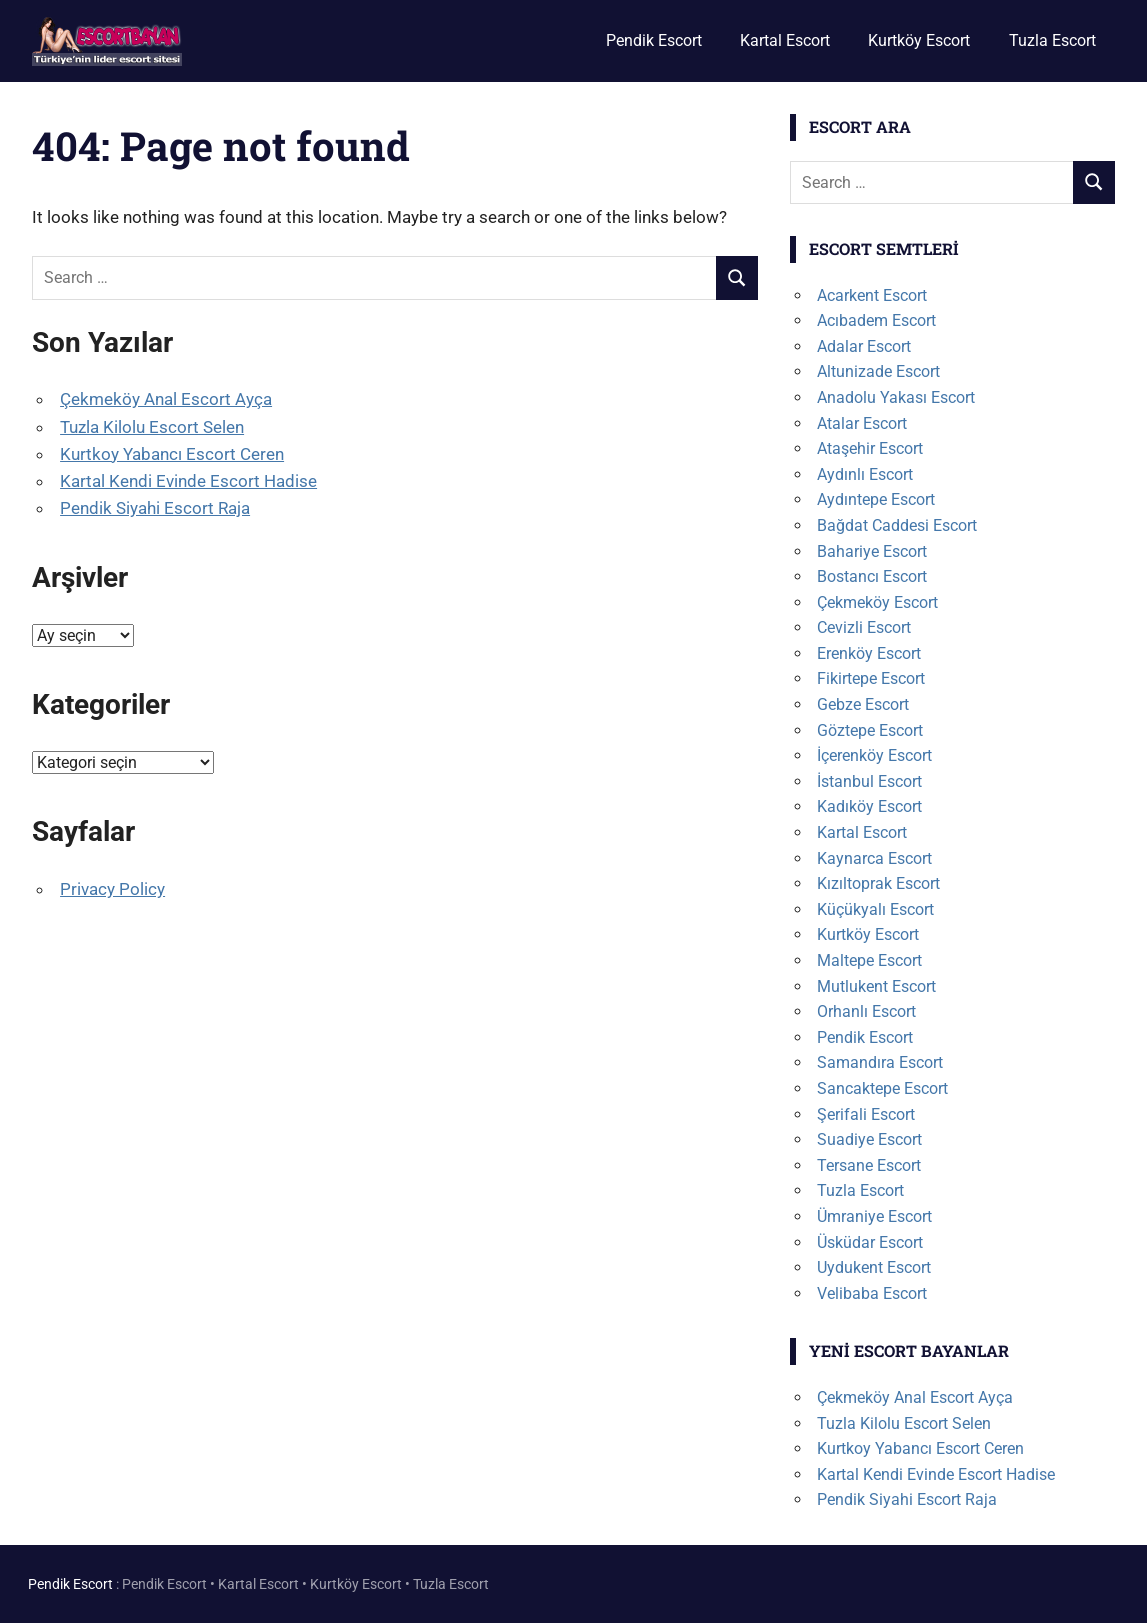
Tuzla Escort (1052, 40)
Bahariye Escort (872, 551)
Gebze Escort (863, 704)
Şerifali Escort (866, 1114)
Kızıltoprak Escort (878, 883)
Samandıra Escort (880, 1062)
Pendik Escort (654, 40)
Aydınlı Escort (865, 474)
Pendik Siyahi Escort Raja (155, 508)
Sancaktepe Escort (882, 1088)
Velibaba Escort (872, 1293)
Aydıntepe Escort (876, 499)
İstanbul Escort (869, 781)
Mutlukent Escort (876, 986)
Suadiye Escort (869, 1139)
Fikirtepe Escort (871, 678)
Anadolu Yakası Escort (896, 397)
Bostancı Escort (872, 576)
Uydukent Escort (874, 1267)
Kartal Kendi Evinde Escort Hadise (188, 481)
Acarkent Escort (872, 295)
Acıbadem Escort (876, 320)
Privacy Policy (112, 889)
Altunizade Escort (878, 371)
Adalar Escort (864, 346)
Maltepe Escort (869, 960)
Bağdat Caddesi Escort (897, 525)
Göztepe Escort (870, 730)
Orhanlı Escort (866, 1011)
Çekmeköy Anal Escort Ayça (166, 399)
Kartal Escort (785, 40)
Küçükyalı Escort (875, 909)
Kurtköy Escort (919, 40)
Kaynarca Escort (874, 858)
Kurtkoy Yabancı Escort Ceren (172, 454)
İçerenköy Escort (874, 755)
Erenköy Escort (869, 653)
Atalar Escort (862, 423)
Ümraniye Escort (874, 1216)
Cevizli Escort (864, 627)
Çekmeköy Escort (877, 602)
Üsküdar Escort (870, 1242)
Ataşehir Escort (870, 448)
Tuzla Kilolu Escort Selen (152, 427)
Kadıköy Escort (869, 806)
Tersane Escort (869, 1165)
